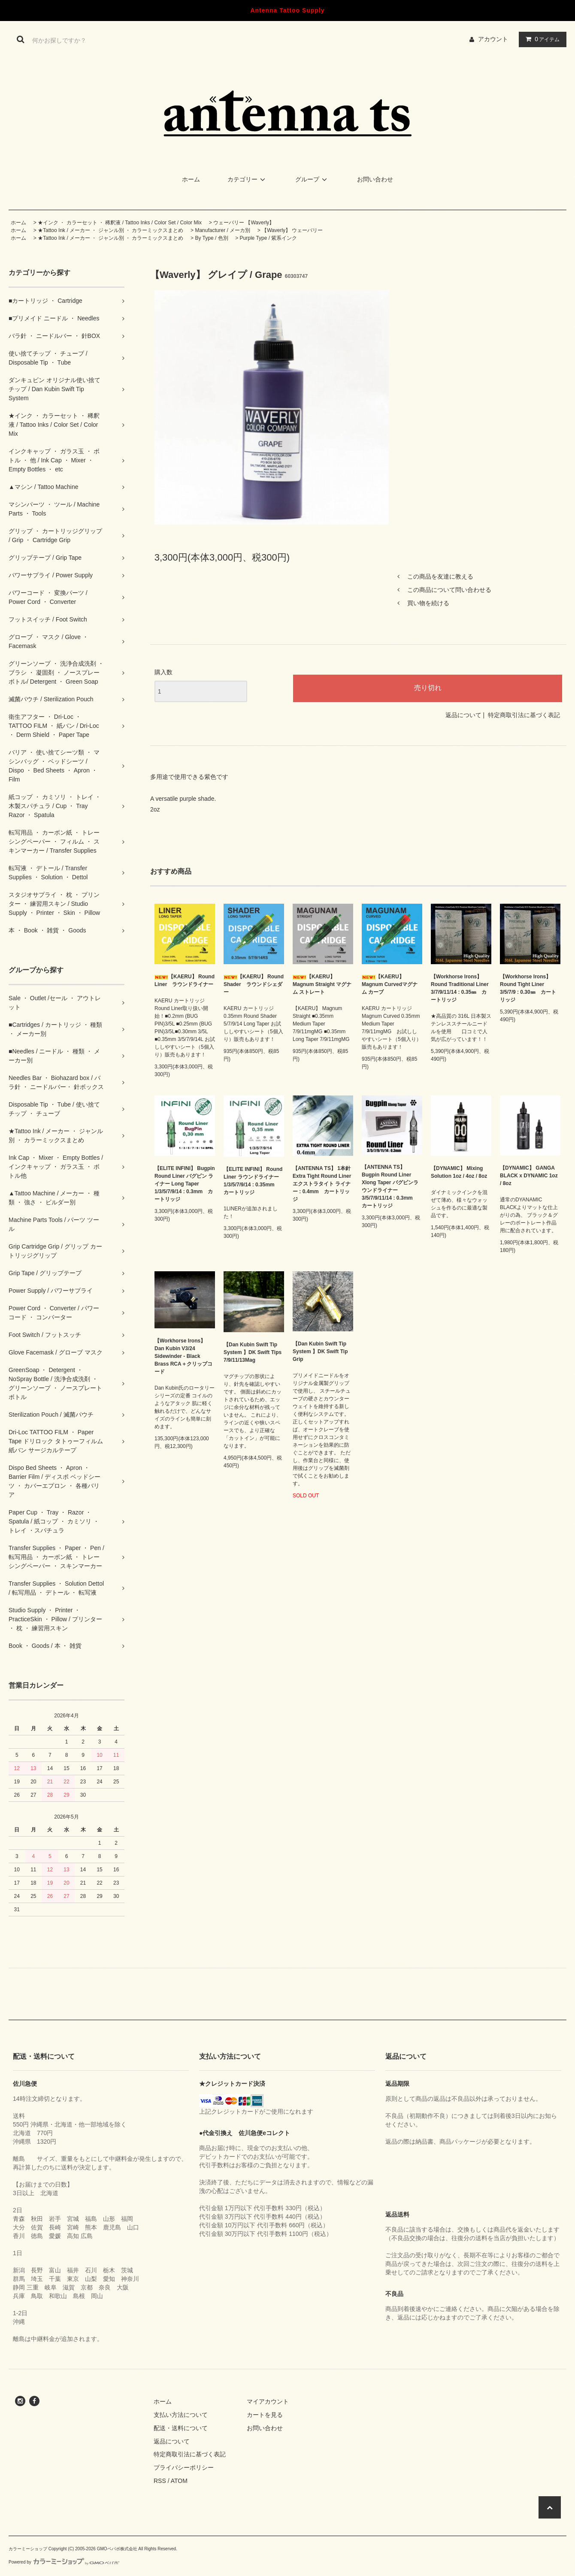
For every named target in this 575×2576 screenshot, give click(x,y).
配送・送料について (181, 2428)
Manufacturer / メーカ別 (222, 230)
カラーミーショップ (28, 2548)
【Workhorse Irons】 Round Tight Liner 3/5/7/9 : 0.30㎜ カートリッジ (528, 988)
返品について (463, 715)
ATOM (179, 2480)
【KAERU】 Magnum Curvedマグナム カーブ (390, 984)
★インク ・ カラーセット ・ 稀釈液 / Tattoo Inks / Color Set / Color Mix (120, 223)
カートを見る (265, 2414)
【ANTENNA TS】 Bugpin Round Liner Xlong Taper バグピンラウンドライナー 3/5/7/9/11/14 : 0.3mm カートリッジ (390, 1186)
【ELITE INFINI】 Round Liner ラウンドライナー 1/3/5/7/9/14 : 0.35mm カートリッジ (253, 1180)
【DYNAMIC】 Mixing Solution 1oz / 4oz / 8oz (459, 1172)
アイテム (541, 39)
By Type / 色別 (211, 238)
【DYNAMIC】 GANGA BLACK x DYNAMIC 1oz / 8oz (529, 1175)
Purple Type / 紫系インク (268, 238)
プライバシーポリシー (184, 2467)
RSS (160, 2480)
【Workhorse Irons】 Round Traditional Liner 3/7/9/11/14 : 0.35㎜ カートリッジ (460, 988)
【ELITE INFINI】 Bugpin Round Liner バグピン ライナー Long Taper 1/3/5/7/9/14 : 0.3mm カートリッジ (184, 1183)
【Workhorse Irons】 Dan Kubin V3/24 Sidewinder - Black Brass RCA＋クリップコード (183, 1356)
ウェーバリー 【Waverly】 (243, 223)
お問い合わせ (375, 179)
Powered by (64, 2562)
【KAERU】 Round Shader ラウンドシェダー (254, 984)
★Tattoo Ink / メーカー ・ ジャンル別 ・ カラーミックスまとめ (110, 230)
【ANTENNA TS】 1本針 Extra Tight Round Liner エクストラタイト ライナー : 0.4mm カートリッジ (322, 1183)
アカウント (493, 39)
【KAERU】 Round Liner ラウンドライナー (184, 980)
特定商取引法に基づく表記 (524, 715)
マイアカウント (268, 2401)
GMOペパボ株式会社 (117, 2548)
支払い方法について (181, 2414)
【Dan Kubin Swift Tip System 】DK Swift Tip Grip (320, 1351)
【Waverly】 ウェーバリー (292, 230)
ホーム (191, 179)
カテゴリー (247, 179)
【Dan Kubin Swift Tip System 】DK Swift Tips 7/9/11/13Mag (252, 1352)
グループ (312, 179)
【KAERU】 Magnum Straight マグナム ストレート (322, 984)
